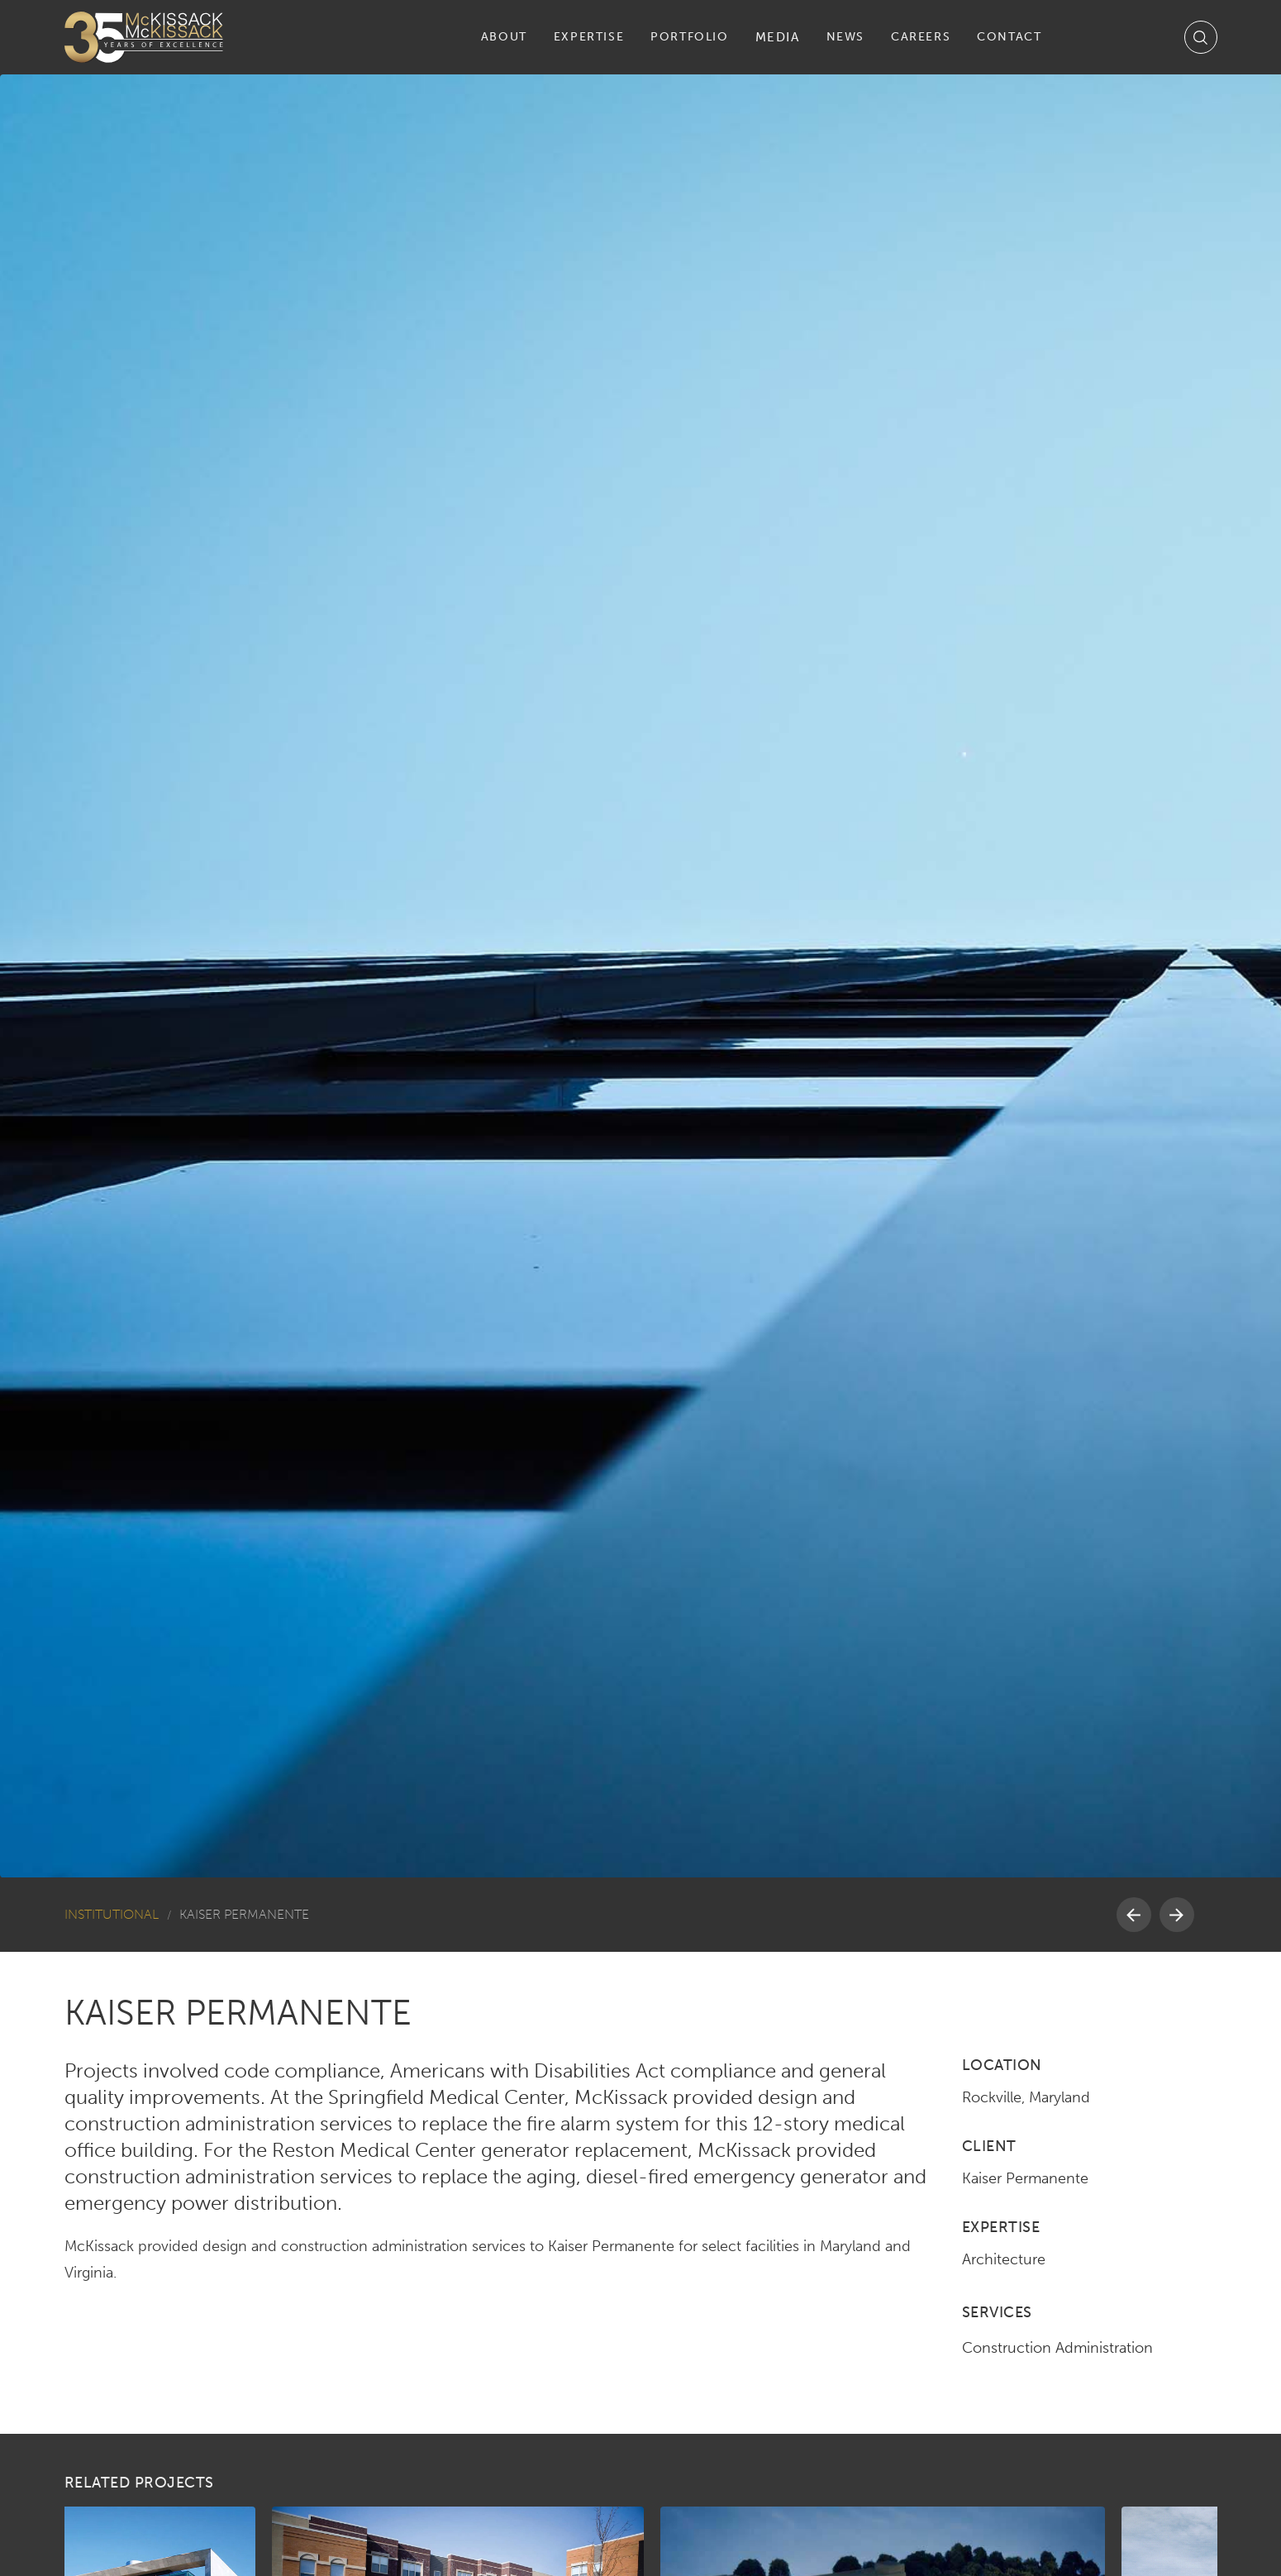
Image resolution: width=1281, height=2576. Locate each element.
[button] (504, 37)
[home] (143, 37)
